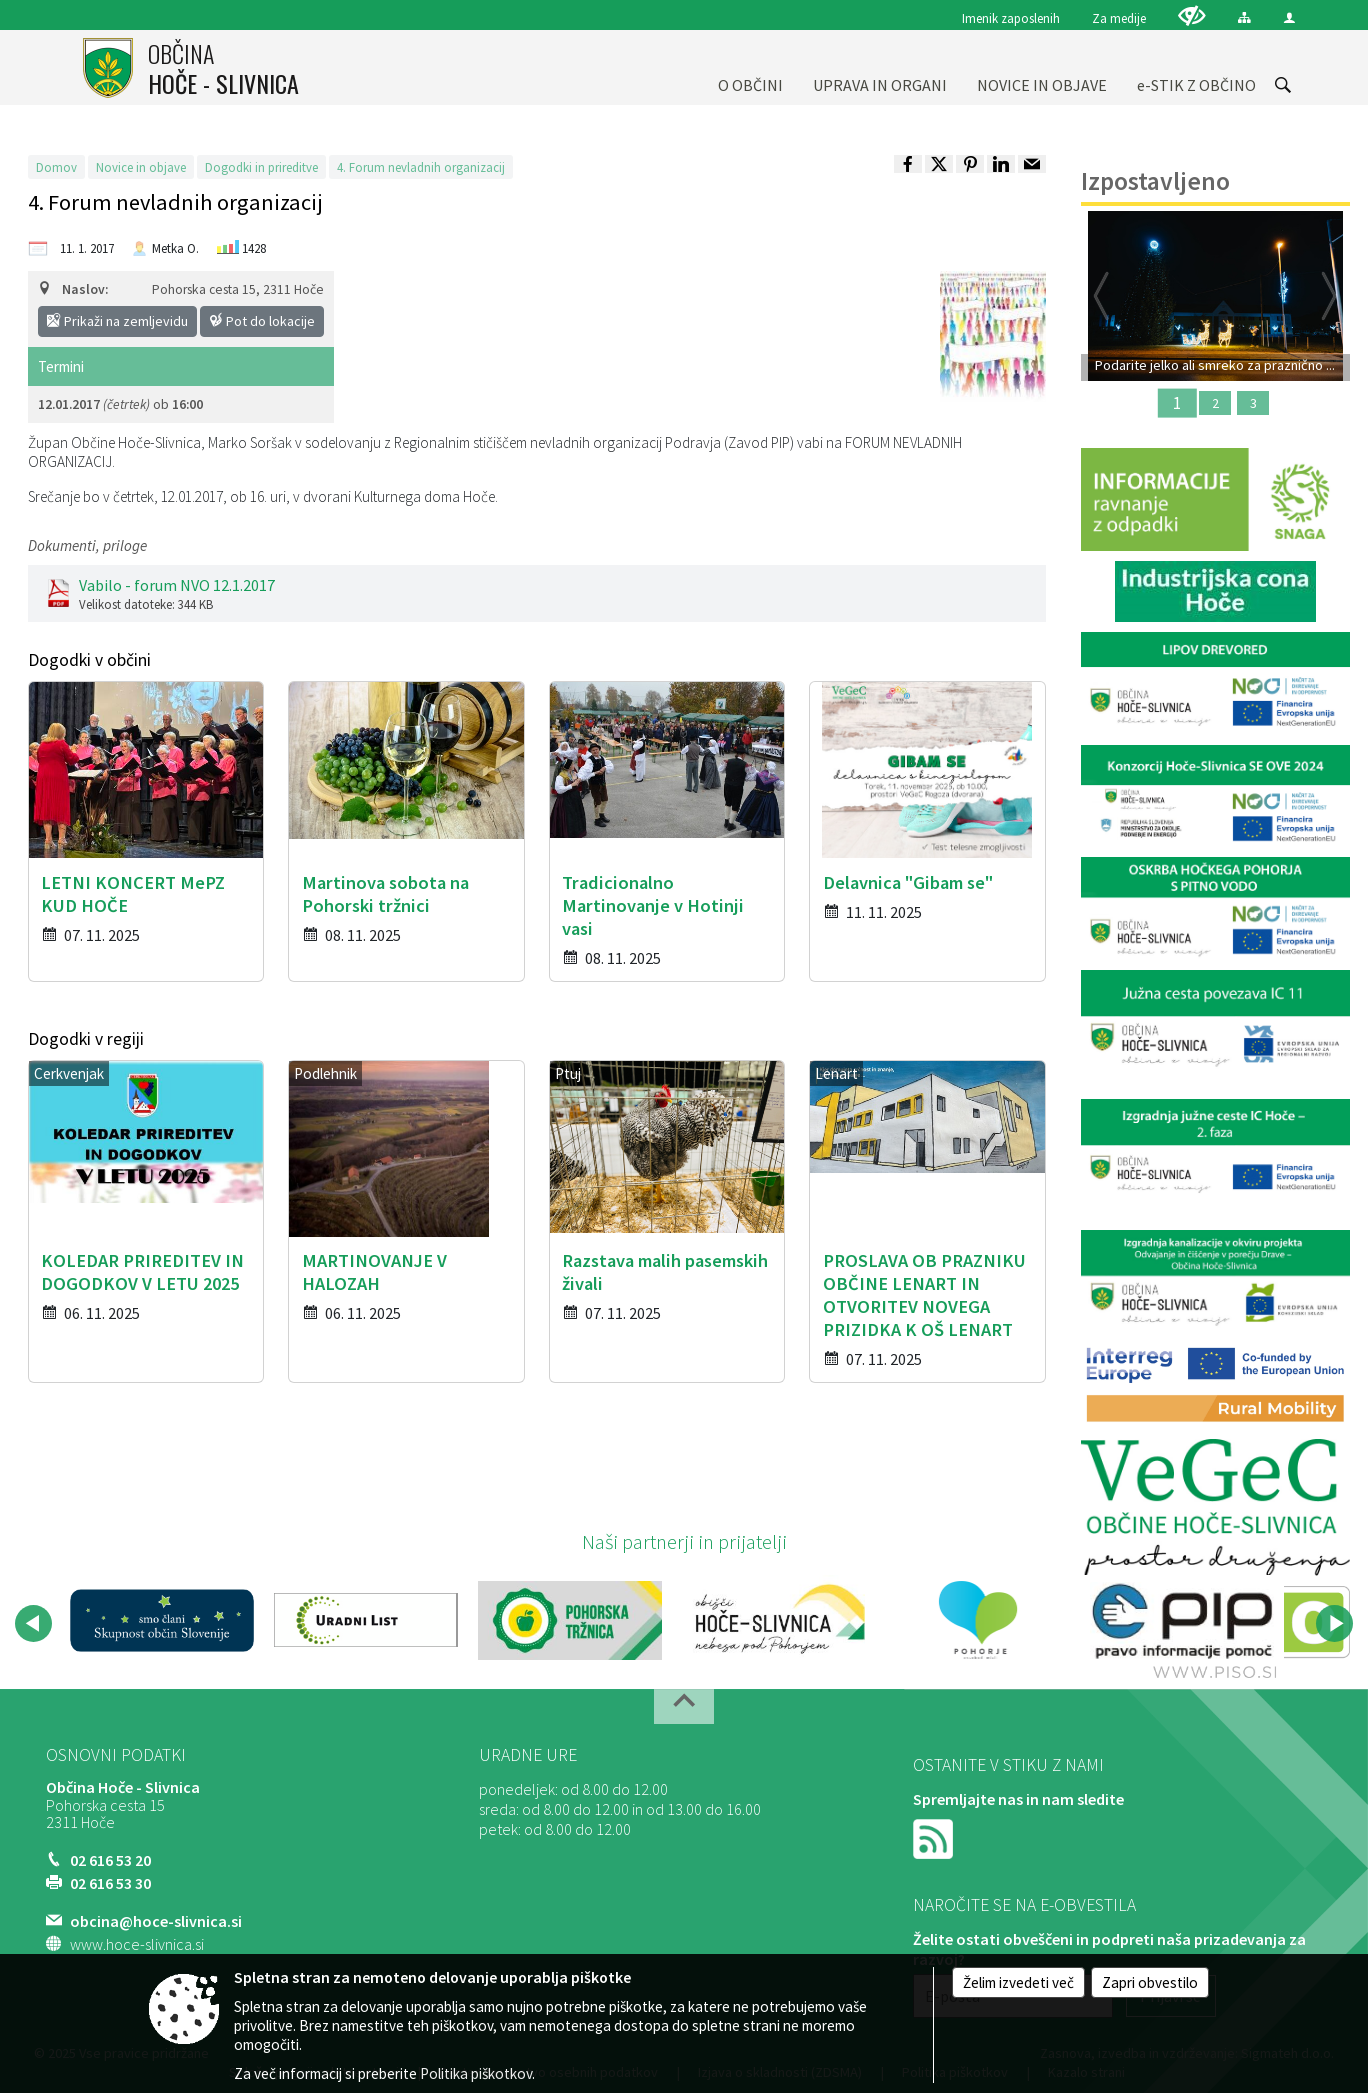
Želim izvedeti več (1018, 1982)
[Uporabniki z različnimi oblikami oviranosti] (1192, 15)
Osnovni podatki (116, 1755)
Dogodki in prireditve (261, 167)
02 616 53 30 (110, 1883)
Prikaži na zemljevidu (117, 321)
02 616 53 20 (110, 1860)
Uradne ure (528, 1755)
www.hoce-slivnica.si (137, 1944)
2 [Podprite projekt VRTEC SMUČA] (1215, 403)
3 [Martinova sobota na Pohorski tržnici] (1253, 403)
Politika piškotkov (476, 2073)
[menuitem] (750, 67)
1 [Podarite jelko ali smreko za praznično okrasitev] (1177, 403)
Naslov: (73, 289)
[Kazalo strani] (1244, 17)
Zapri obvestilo (1150, 1982)
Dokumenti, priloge (87, 545)
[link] (908, 164)
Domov (56, 167)
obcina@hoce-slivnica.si (156, 1921)
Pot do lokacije (262, 321)
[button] (33, 1623)
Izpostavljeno (1155, 181)
